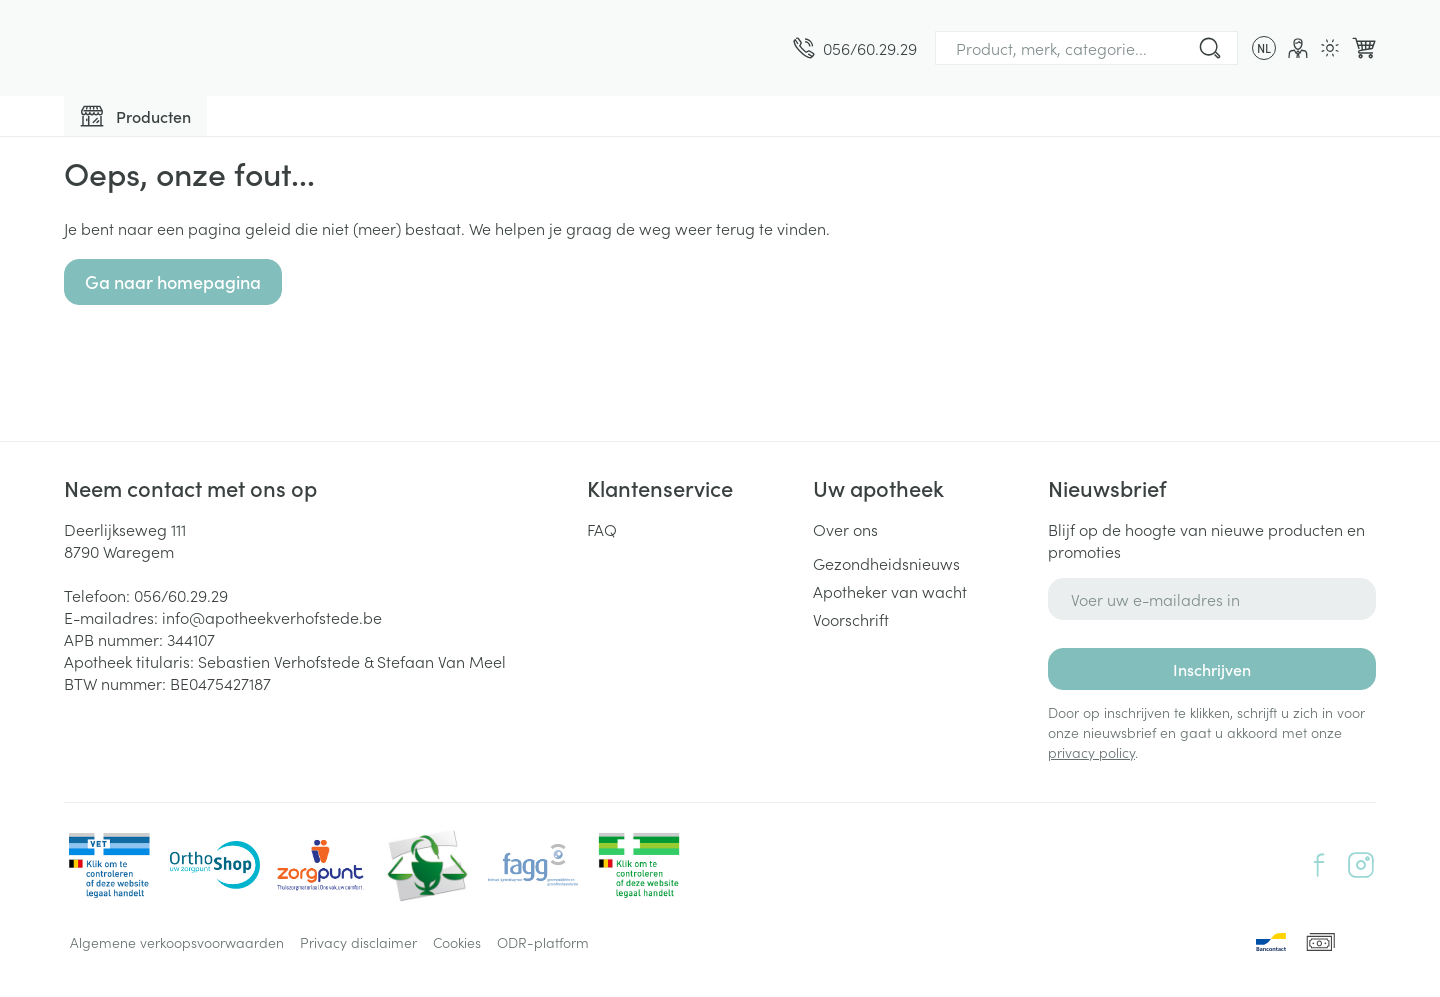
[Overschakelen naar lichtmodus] (1330, 48)
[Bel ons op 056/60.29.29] (855, 48)
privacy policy (1091, 752)
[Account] (1298, 48)
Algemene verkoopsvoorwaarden (177, 942)
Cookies (457, 942)
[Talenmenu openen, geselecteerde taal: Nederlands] (1264, 48)
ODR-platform (543, 942)
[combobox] (1086, 48)
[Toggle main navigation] (135, 116)
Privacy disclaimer (358, 942)
